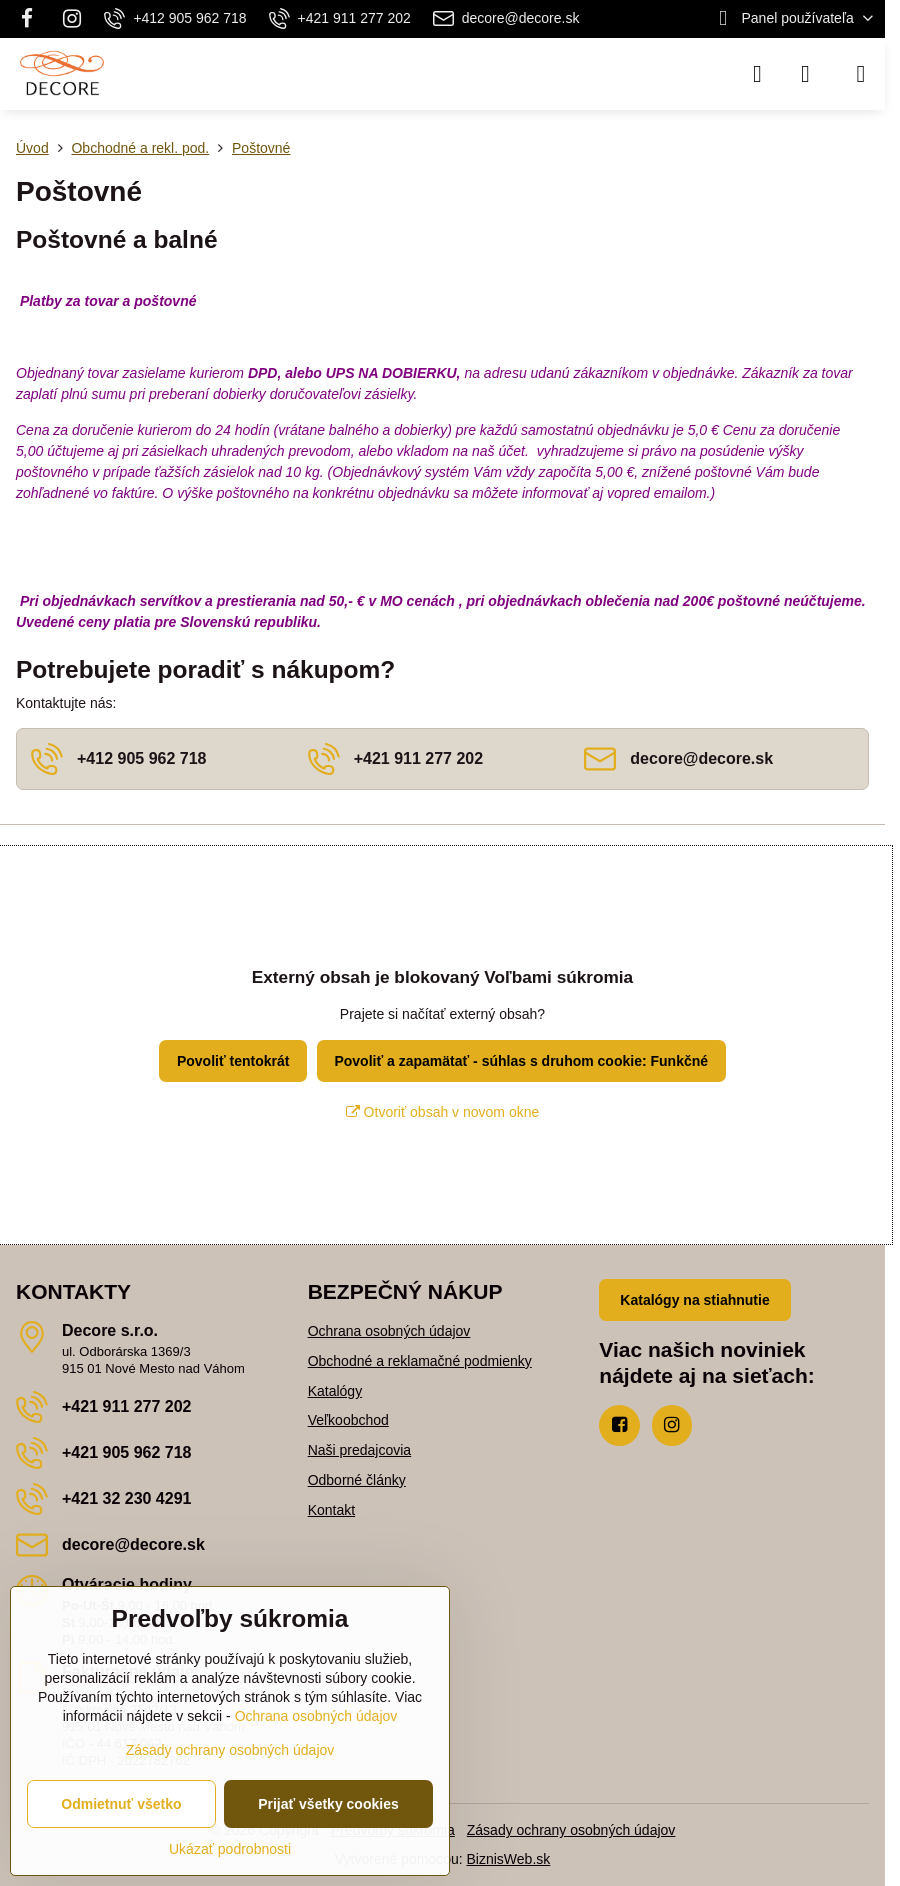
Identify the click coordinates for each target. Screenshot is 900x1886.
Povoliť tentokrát (233, 1061)
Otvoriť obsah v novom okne (443, 1112)
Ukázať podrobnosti (230, 1849)
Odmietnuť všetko (121, 1804)
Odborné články (357, 1480)
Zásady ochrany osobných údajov (571, 1830)
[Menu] (861, 74)
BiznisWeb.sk (509, 1859)
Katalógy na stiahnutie (694, 1300)
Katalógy (335, 1391)
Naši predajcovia (360, 1450)
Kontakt (331, 1510)
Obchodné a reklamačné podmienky (420, 1361)
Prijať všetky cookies (328, 1804)
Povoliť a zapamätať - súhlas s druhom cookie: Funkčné (521, 1061)
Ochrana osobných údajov (389, 1331)
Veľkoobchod (348, 1420)
